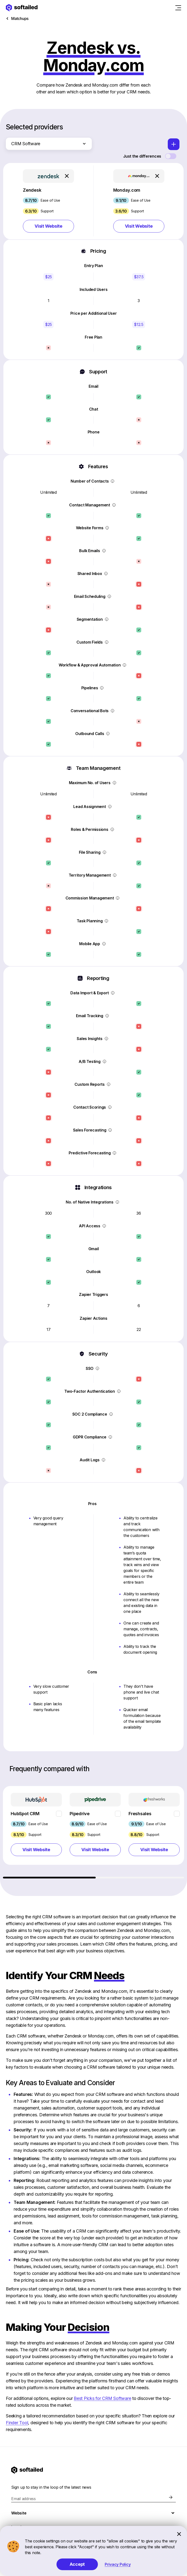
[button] (48, 200)
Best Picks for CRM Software (102, 2398)
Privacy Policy (118, 2564)
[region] (93, 1832)
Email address (23, 2498)
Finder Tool (17, 2422)
